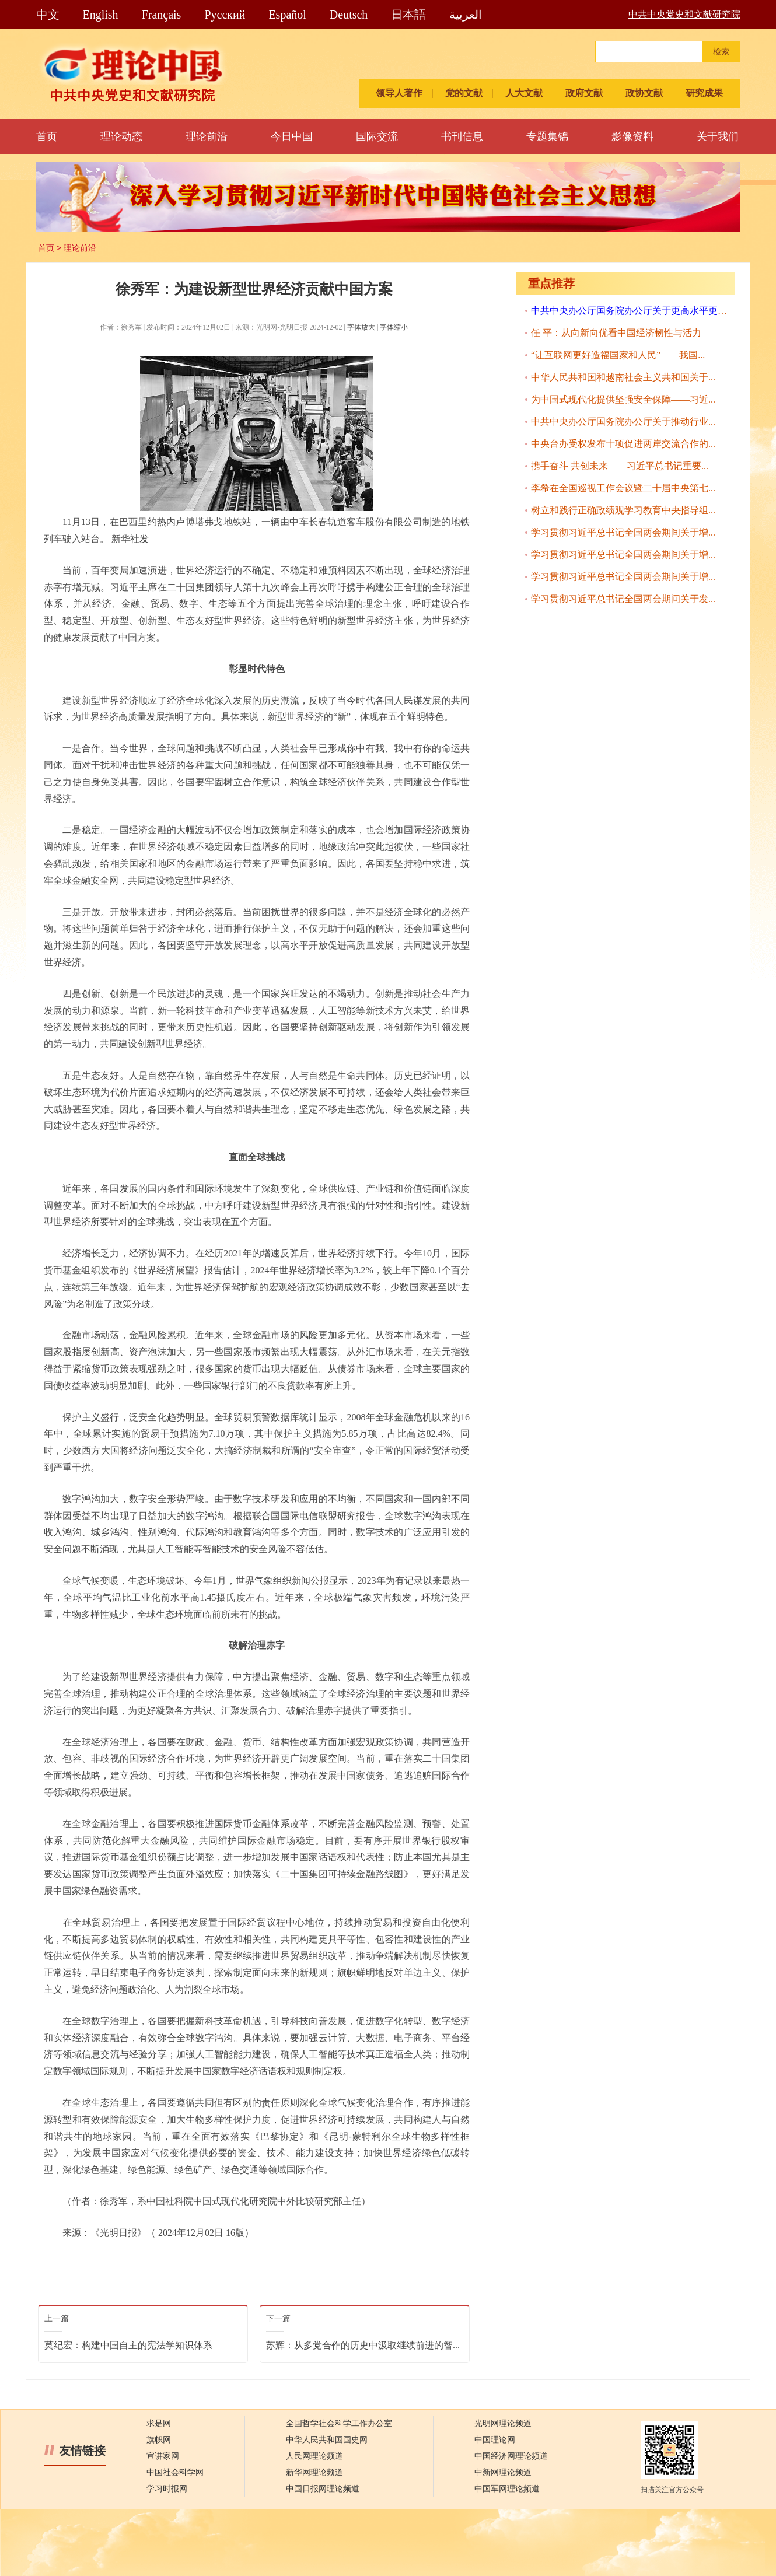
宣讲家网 (162, 2456)
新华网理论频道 (314, 2472)
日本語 (408, 14)
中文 (48, 14)
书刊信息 (462, 136)
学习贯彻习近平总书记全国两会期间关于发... (623, 599)
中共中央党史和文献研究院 (684, 14)
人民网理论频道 (314, 2456)
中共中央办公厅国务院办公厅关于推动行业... (623, 421)
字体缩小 (394, 327)
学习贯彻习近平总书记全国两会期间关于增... (623, 532)
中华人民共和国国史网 (327, 2439)
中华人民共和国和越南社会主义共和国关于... (623, 377)
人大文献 (524, 93)
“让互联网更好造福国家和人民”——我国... (618, 355)
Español (287, 14)
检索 (721, 51)
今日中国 (292, 136)
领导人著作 (399, 93)
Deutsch (349, 14)
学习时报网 (166, 2488)
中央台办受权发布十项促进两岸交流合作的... (623, 444)
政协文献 (644, 93)
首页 (46, 136)
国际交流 (377, 136)
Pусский (224, 14)
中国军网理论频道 (507, 2488)
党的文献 (464, 93)
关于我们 (718, 136)
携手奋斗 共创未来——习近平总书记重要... (619, 466)
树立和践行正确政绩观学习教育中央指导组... (623, 510)
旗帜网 (158, 2439)
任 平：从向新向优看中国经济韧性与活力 (616, 333)
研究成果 (704, 93)
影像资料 (632, 136)
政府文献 (584, 93)
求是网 (158, 2423)
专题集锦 (547, 136)
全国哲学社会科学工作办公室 (339, 2423)
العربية (465, 14)
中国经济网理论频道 (511, 2456)
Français (161, 14)
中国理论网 (494, 2439)
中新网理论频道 (503, 2472)
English (100, 14)
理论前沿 (207, 136)
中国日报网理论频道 (322, 2488)
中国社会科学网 (175, 2472)
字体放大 (361, 327)
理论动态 (121, 136)
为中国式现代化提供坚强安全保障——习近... (623, 399)
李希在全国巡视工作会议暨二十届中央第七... (623, 488)
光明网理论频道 (503, 2423)
